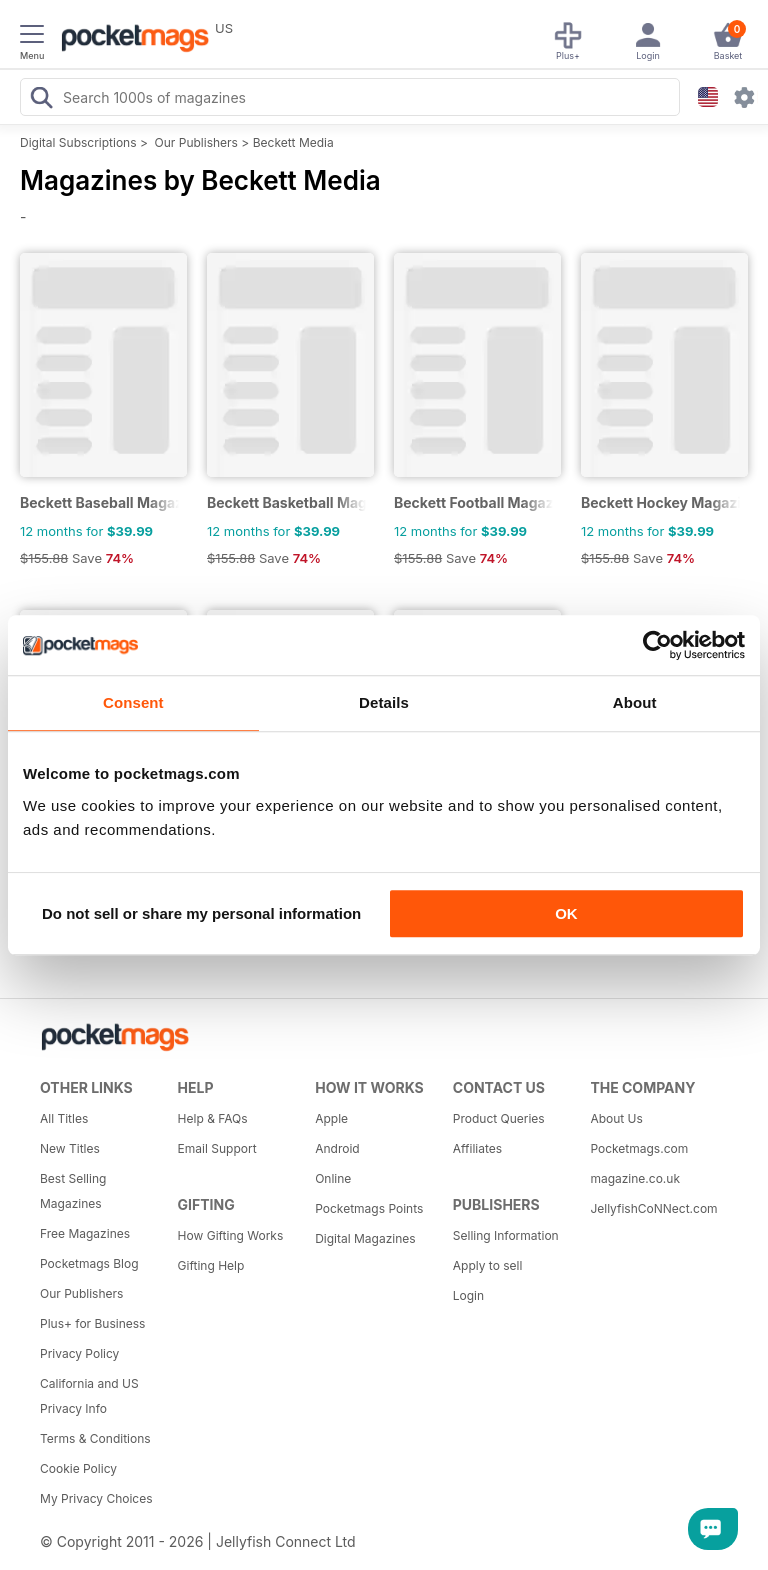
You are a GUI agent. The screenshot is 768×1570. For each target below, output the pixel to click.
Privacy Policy (79, 1353)
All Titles (64, 1118)
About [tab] (635, 702)
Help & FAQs (213, 1118)
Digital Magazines (365, 1238)
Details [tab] (384, 702)
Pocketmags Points (369, 1208)
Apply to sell (488, 1265)
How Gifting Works (231, 1235)
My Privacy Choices (96, 1498)
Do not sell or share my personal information (201, 913)
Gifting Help (211, 1265)
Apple (331, 1118)
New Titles (70, 1148)
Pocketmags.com (639, 1148)
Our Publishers (196, 142)
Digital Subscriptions (78, 142)
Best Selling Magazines (73, 1191)
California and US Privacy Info (89, 1396)
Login (468, 1295)
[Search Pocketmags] (41, 100)
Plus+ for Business (92, 1323)
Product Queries (499, 1118)
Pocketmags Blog (89, 1263)
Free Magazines (85, 1233)
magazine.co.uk (635, 1178)
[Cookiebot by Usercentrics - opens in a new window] (657, 645)
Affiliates (477, 1148)
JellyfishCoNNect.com (652, 1208)
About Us (616, 1118)
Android (337, 1148)
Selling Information (506, 1235)
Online (333, 1178)
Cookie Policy (78, 1468)
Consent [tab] (133, 702)
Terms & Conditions (95, 1438)
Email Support (217, 1148)
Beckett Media (293, 142)
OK (566, 913)
